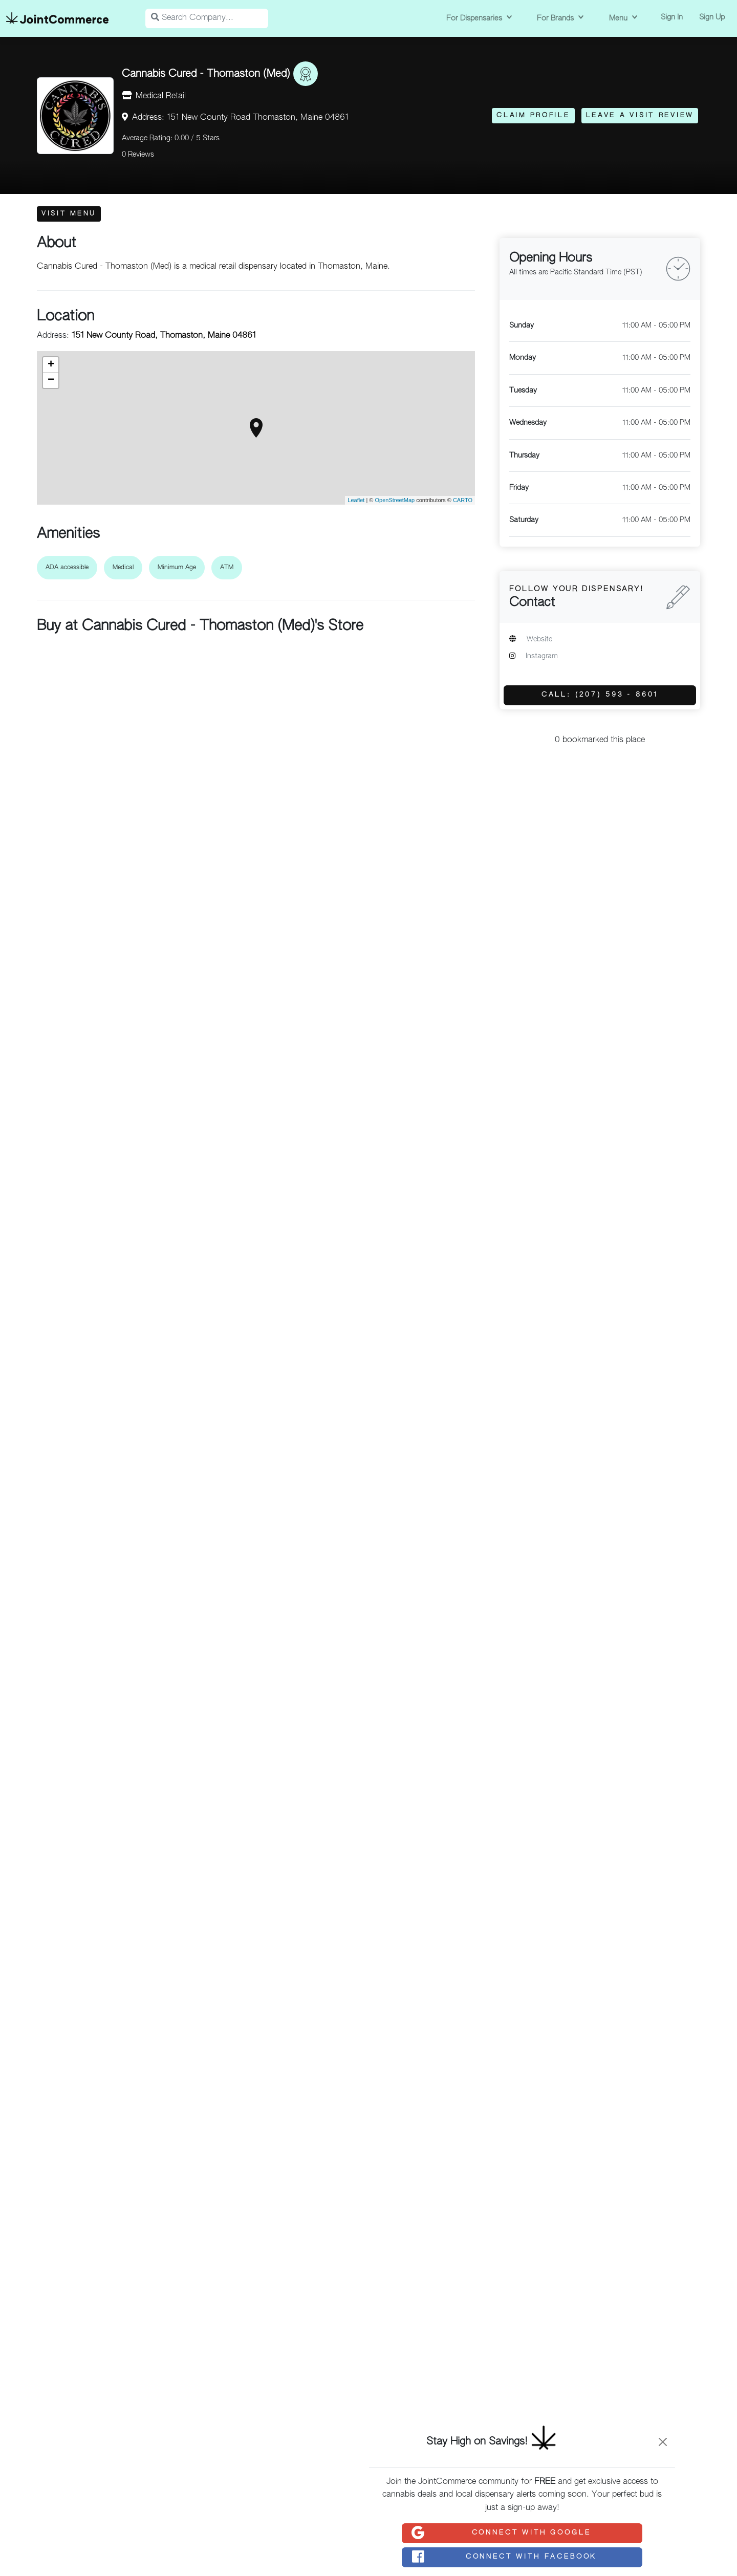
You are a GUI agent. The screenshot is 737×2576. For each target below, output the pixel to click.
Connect (500, 2533)
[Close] (663, 2442)
